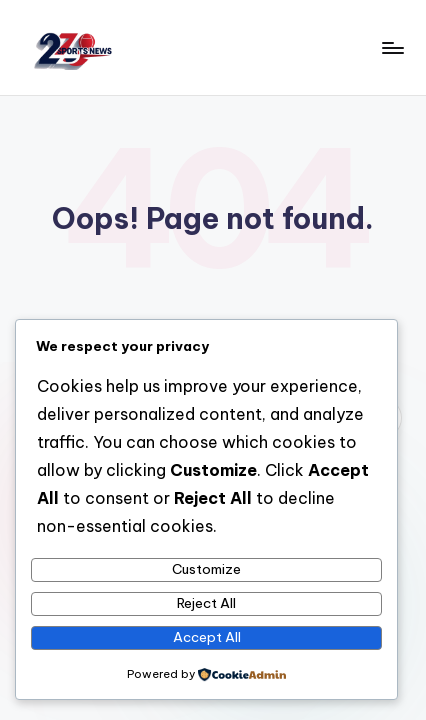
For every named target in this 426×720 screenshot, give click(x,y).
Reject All (206, 603)
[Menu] (392, 47)
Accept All (207, 637)
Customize (206, 569)
